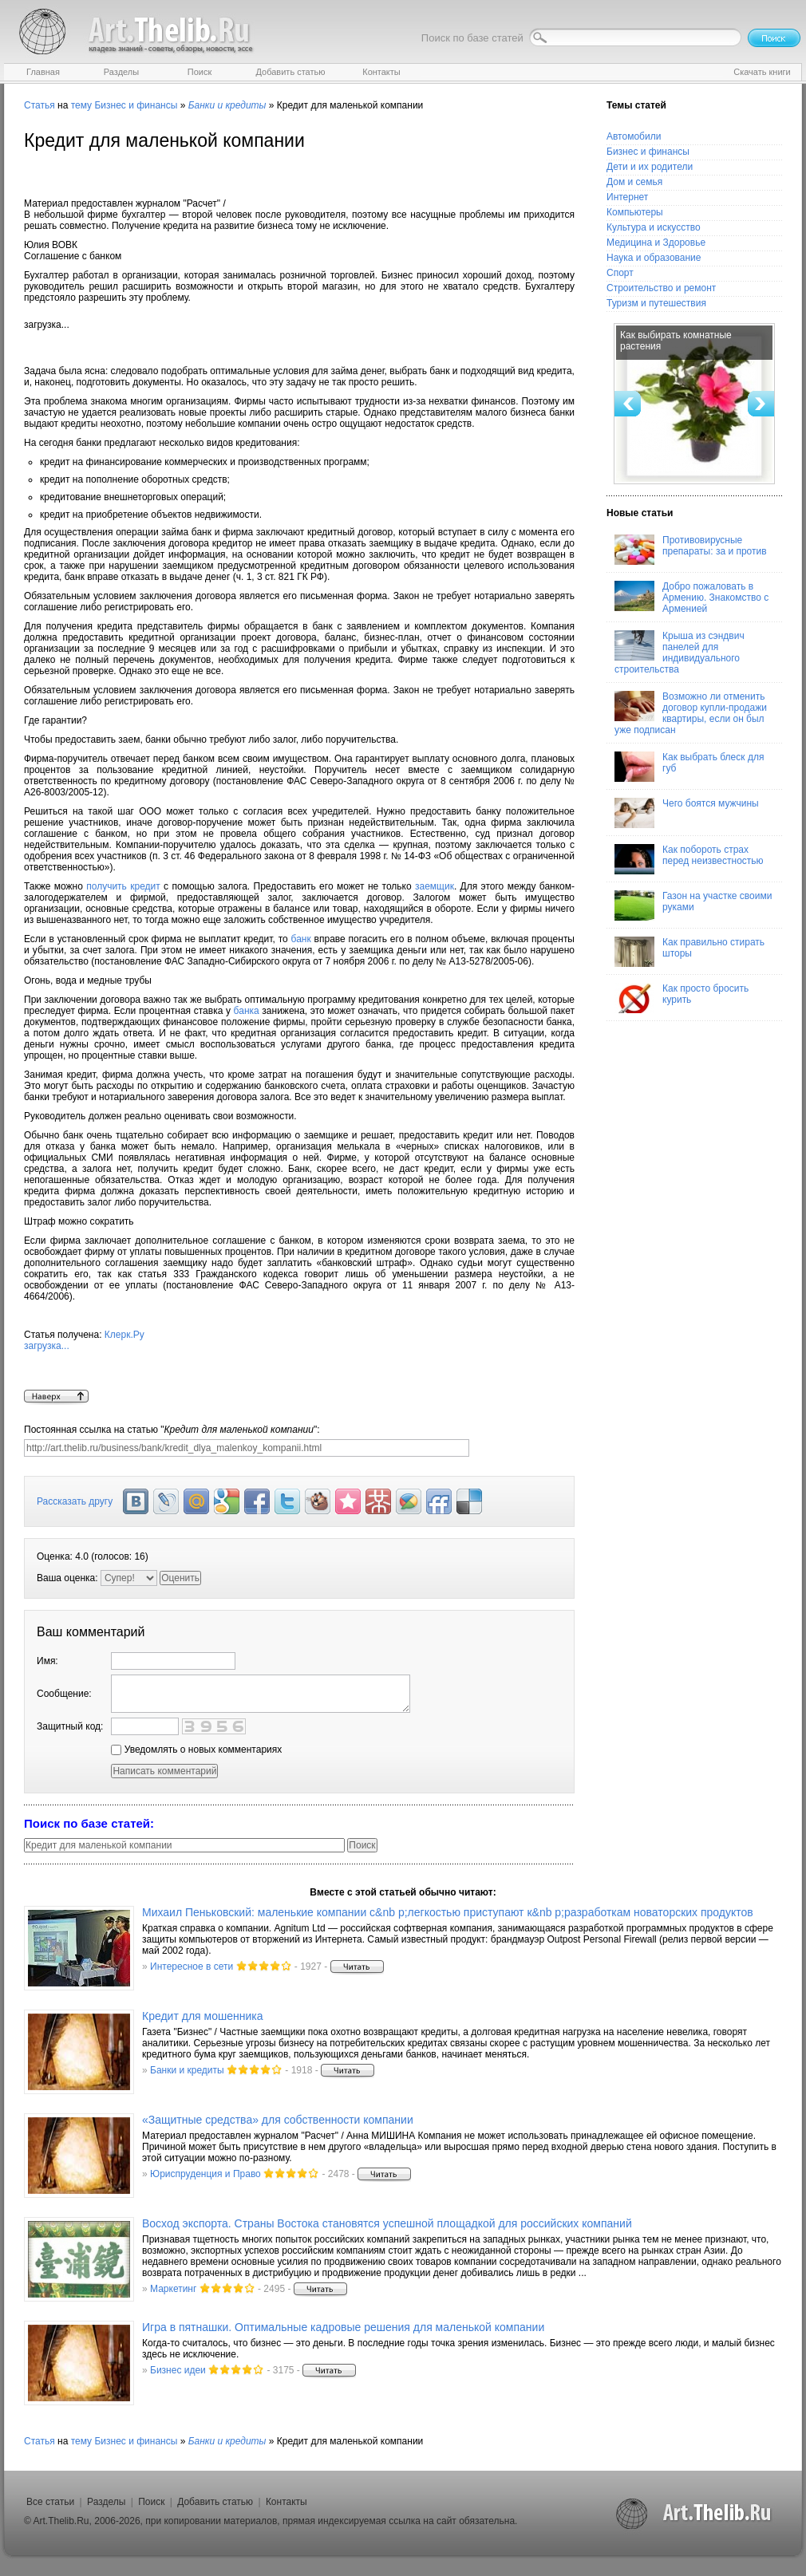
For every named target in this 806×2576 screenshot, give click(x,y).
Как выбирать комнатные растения (676, 340)
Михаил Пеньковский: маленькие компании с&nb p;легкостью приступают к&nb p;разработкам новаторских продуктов (447, 1912)
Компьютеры (634, 212)
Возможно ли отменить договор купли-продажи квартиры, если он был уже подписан (690, 713)
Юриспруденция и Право (205, 2174)
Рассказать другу (75, 1501)
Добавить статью (215, 2501)
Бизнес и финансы (135, 105)
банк (301, 939)
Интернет (627, 197)
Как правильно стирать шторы (689, 952)
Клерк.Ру (299, 1359)
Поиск (151, 2501)
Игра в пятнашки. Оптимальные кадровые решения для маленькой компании (343, 2327)
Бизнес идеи (178, 2370)
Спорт (620, 272)
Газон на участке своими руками (693, 905)
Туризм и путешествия (656, 303)
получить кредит (123, 886)
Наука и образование (653, 257)
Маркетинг (173, 2288)
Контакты (286, 2501)
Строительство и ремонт (661, 288)
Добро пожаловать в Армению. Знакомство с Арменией (691, 597)
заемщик (434, 886)
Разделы (106, 2501)
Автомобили (633, 136)
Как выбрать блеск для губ (689, 766)
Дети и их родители (649, 166)
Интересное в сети (191, 1966)
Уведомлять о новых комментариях (196, 1749)
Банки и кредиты (187, 2070)
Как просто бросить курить (681, 998)
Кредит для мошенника (202, 2016)
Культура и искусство (653, 227)
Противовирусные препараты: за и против (690, 550)
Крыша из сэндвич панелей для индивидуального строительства (679, 652)
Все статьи (50, 2501)
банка (246, 1010)
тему (81, 105)
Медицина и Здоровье (655, 242)
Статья (39, 105)
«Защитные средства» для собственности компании (277, 2119)
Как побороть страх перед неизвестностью (689, 859)
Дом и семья (634, 181)
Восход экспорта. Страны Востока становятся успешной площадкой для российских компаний (387, 2223)
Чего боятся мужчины (686, 813)
